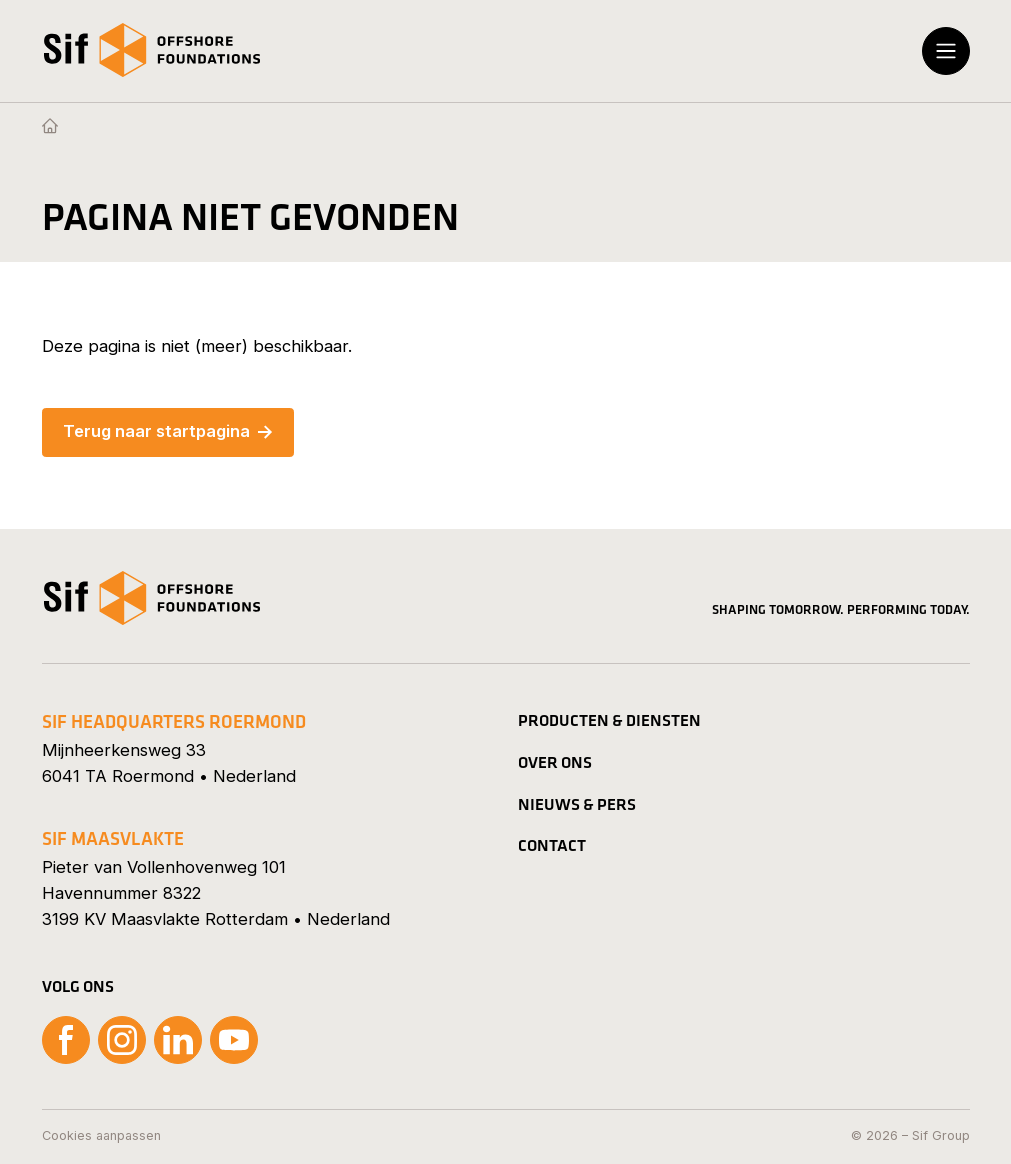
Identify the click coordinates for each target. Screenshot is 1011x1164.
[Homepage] (50, 127)
